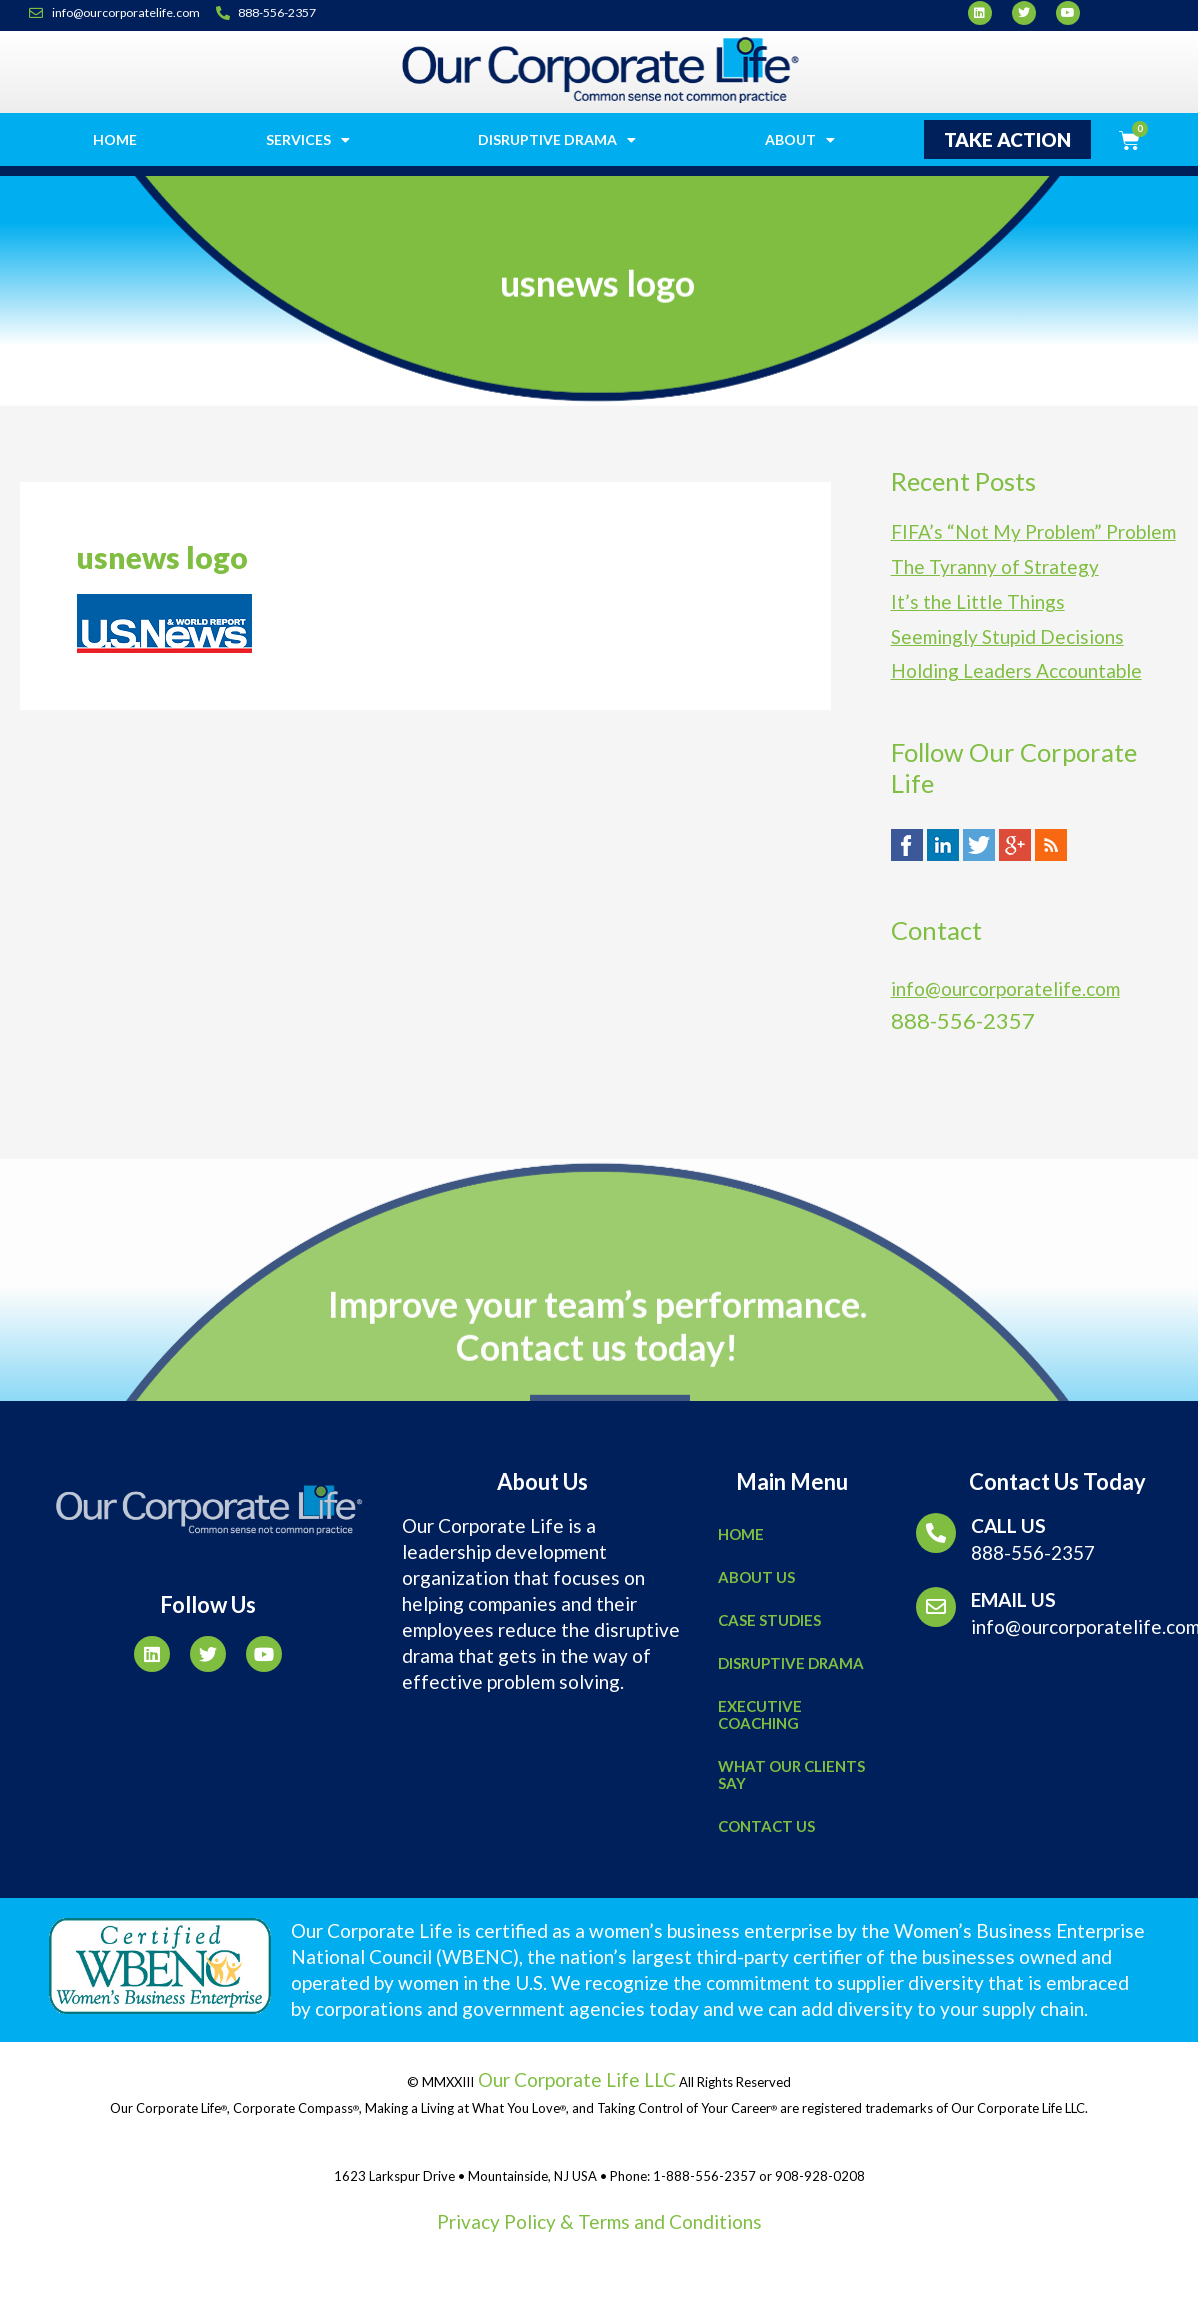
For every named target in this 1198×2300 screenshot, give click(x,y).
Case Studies (769, 1620)
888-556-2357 (1033, 1552)
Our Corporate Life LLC (575, 2079)
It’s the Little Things (978, 604)
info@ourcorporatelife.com (1005, 993)
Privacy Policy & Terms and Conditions (599, 2221)
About (800, 140)
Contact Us (766, 1826)
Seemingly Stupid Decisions (1007, 640)
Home (115, 139)
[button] (1007, 139)
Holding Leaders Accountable (1016, 675)
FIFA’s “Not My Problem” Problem (1033, 532)
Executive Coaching (760, 1714)
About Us (756, 1577)
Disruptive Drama (557, 140)
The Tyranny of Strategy (995, 568)
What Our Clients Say (791, 1774)
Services (308, 140)
